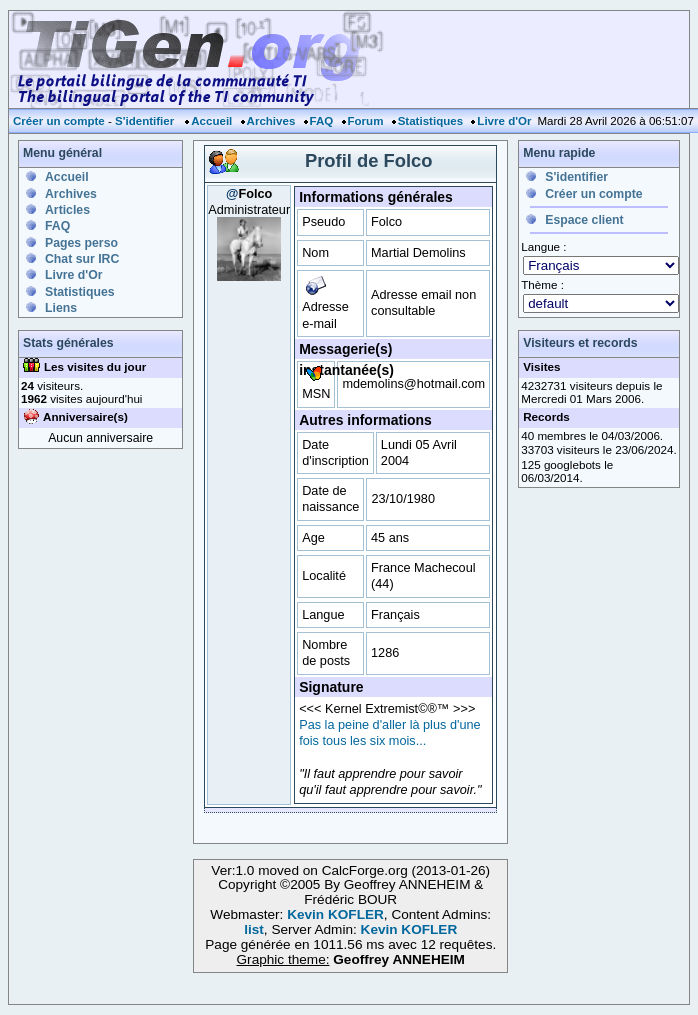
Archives (271, 121)
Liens (61, 308)
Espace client (584, 220)
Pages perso (81, 243)
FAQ (322, 121)
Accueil (211, 121)
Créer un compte (59, 121)
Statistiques (430, 121)
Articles (67, 210)
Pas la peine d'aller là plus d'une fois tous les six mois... (389, 732)
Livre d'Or (504, 121)
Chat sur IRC (82, 259)
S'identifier (144, 121)
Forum (366, 121)
